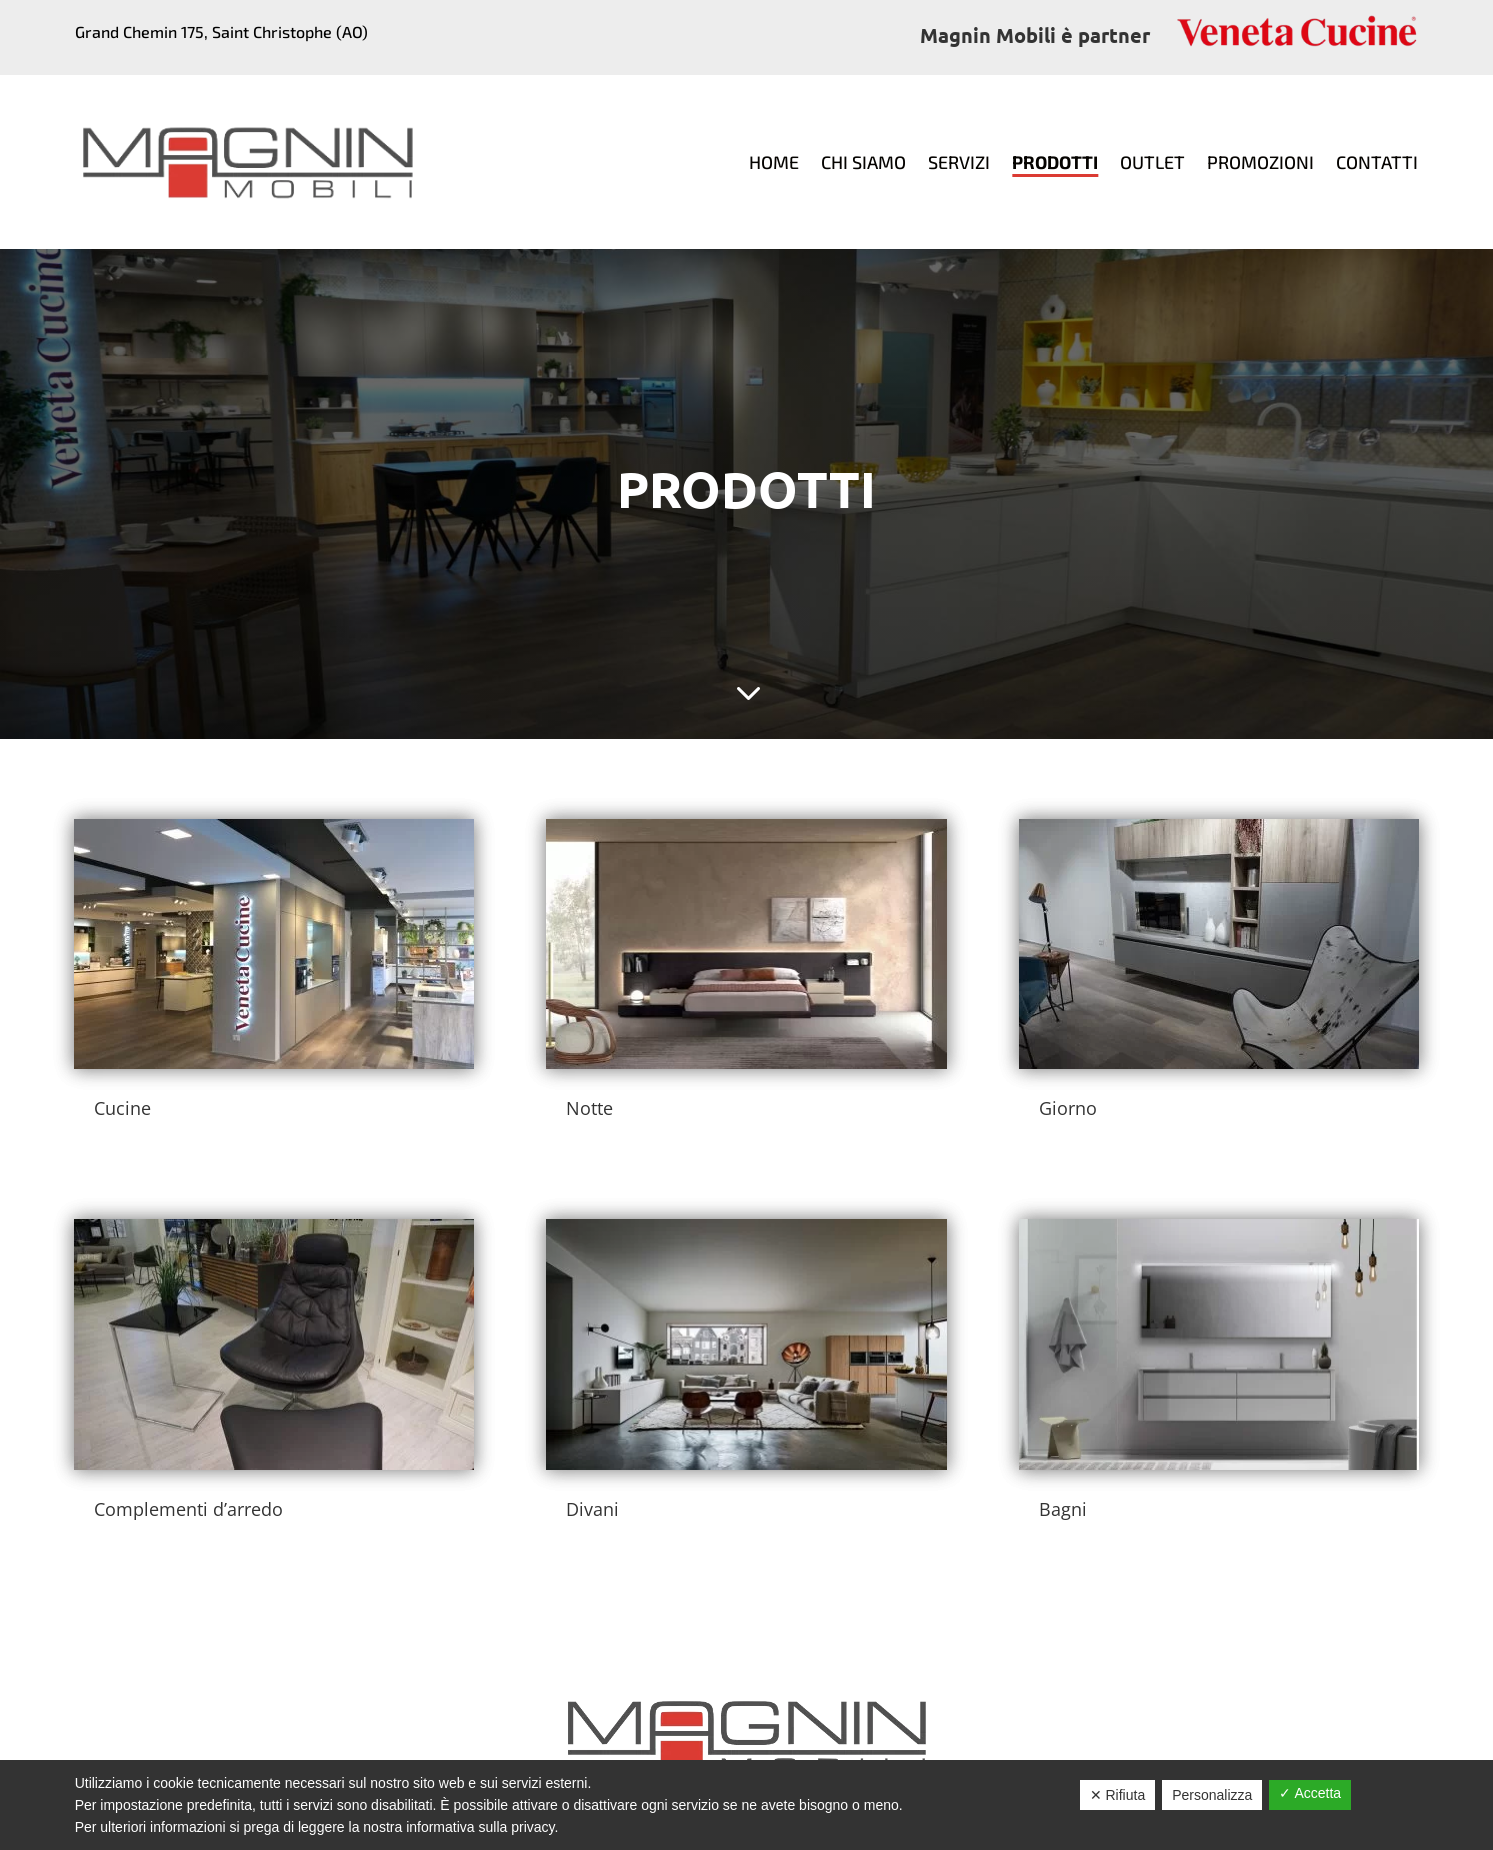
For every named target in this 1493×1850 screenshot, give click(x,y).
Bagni (1063, 1509)
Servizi (959, 162)
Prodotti (1055, 162)
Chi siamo (863, 162)
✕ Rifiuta (1118, 1795)
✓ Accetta (1310, 1793)
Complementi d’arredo (188, 1509)
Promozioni (1260, 162)
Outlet (1152, 162)
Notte (589, 1108)
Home (774, 162)
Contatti (1377, 162)
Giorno (1068, 1108)
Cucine (122, 1108)
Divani (592, 1509)
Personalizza (1212, 1795)
